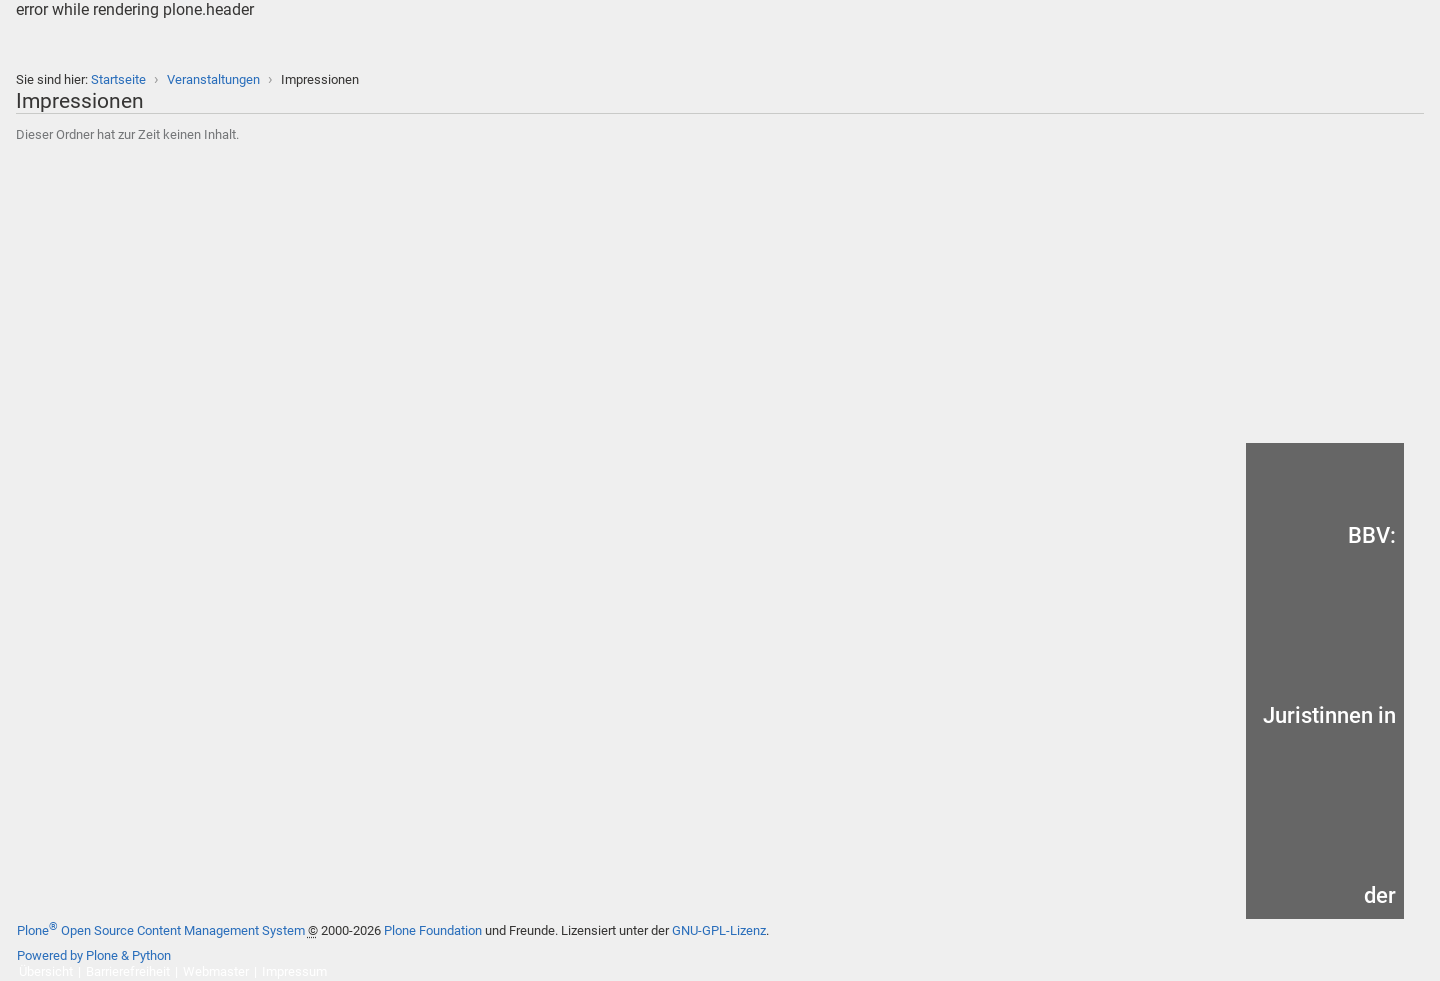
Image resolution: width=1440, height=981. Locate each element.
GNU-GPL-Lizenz (719, 930)
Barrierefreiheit (128, 971)
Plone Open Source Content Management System (161, 930)
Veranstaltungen (213, 79)
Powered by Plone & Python (94, 955)
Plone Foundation (433, 930)
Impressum (294, 971)
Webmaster (216, 971)
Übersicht (46, 971)
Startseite (118, 79)
